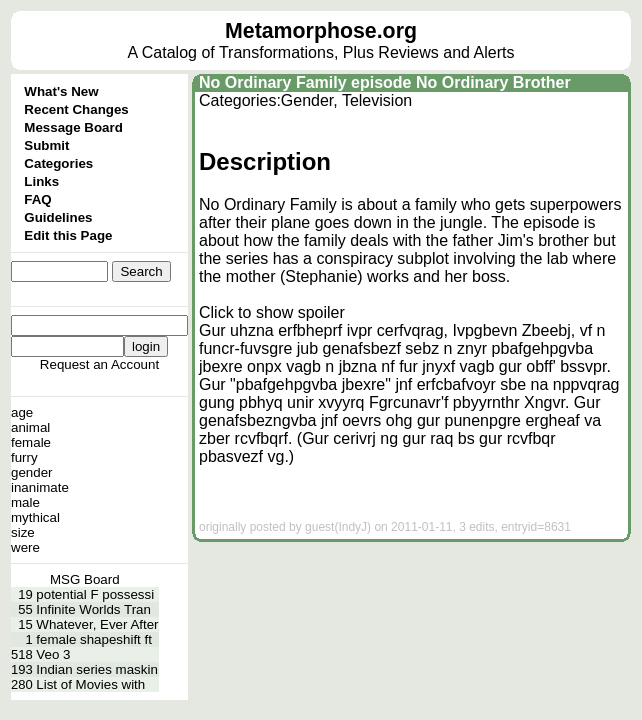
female (31, 442)
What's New (61, 91)
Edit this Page (68, 235)
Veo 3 (53, 654)
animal (30, 427)
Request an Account (99, 364)
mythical (35, 517)
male (25, 502)
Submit (46, 145)
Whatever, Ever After (97, 624)
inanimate (40, 487)
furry (24, 457)
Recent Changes (76, 109)
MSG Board (85, 579)
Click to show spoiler (272, 312)
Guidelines (58, 217)
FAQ (37, 199)
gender (32, 472)
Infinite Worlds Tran (93, 609)
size (23, 532)
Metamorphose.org (321, 31)
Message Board (73, 127)
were (25, 547)
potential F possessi (95, 594)
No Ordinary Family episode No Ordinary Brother (385, 82)
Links (41, 181)
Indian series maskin (97, 669)
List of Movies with (90, 684)
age (22, 412)
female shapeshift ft (94, 639)
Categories (58, 163)
